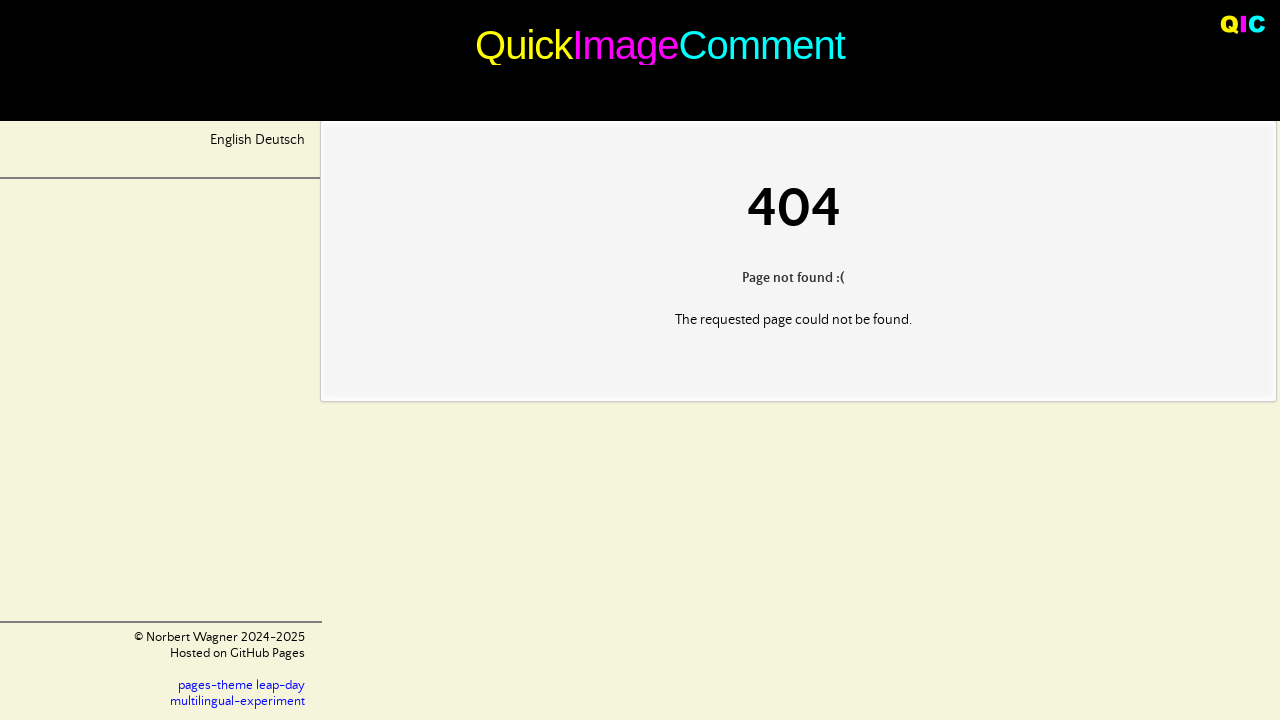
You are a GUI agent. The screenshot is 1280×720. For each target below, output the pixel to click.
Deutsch (280, 140)
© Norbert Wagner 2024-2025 (219, 637)
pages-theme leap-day (241, 685)
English (231, 140)
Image (625, 45)
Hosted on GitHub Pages (237, 653)
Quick (523, 45)
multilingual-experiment (237, 701)
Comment (762, 45)
